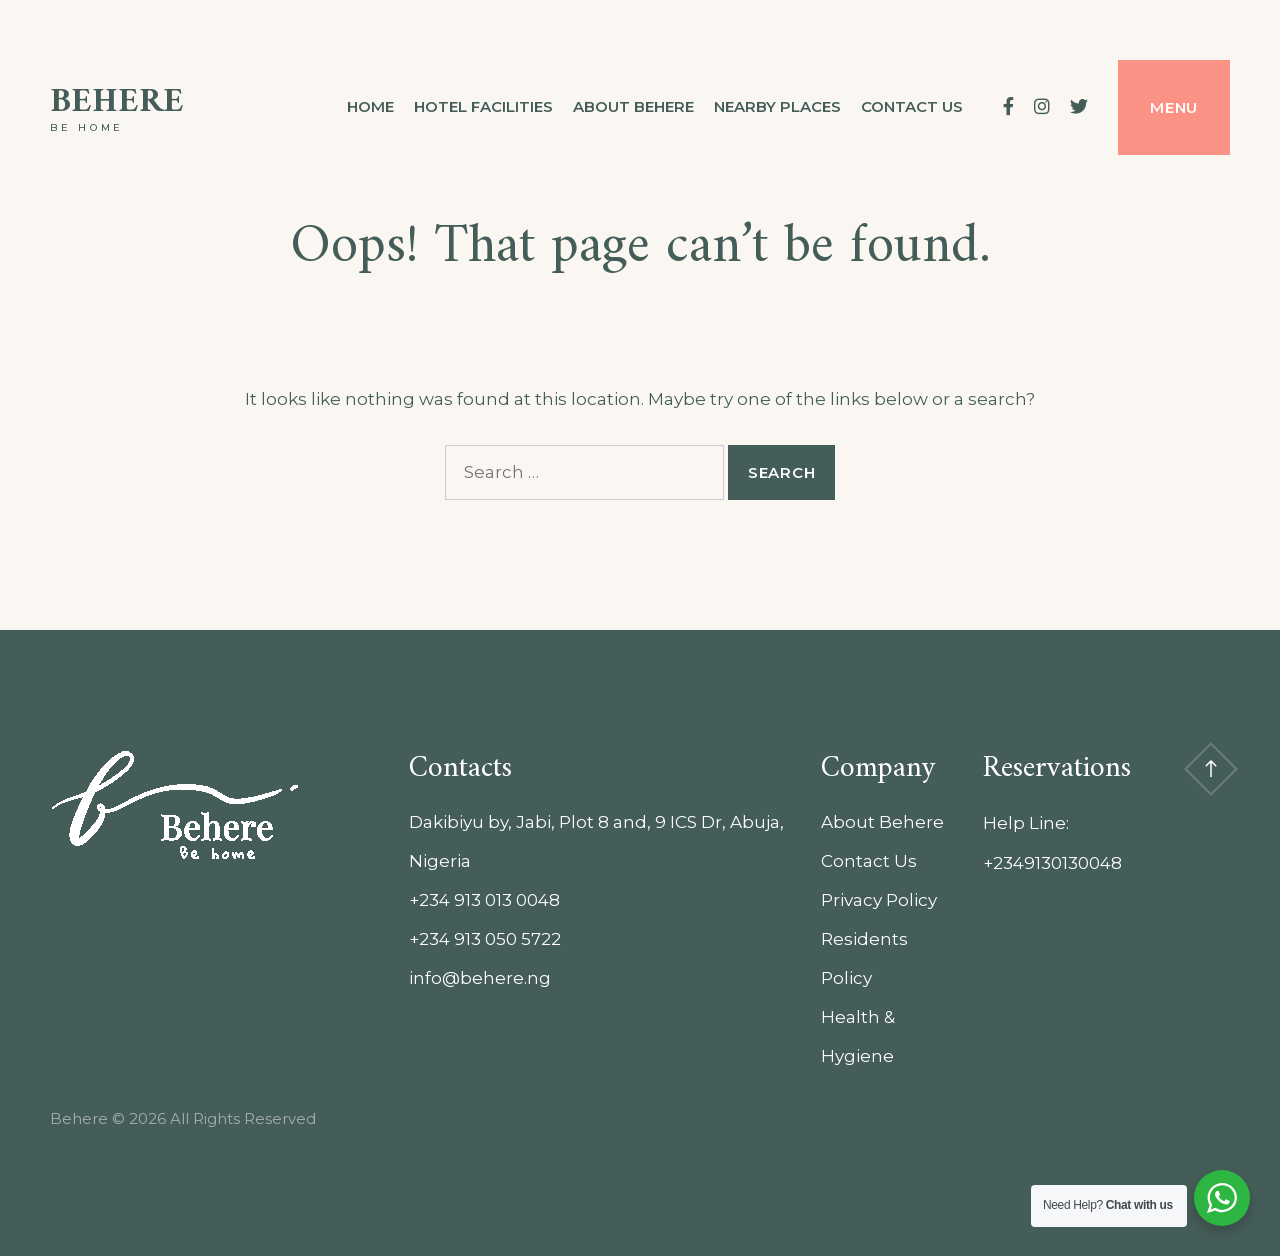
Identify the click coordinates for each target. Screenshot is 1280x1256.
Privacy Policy (879, 900)
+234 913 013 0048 (484, 900)
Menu (1174, 107)
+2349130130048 (1052, 863)
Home (370, 106)
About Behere (633, 106)
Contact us (912, 106)
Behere (117, 102)
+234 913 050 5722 (485, 939)
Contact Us (869, 861)
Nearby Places (777, 106)
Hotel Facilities (483, 106)
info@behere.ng (480, 978)
